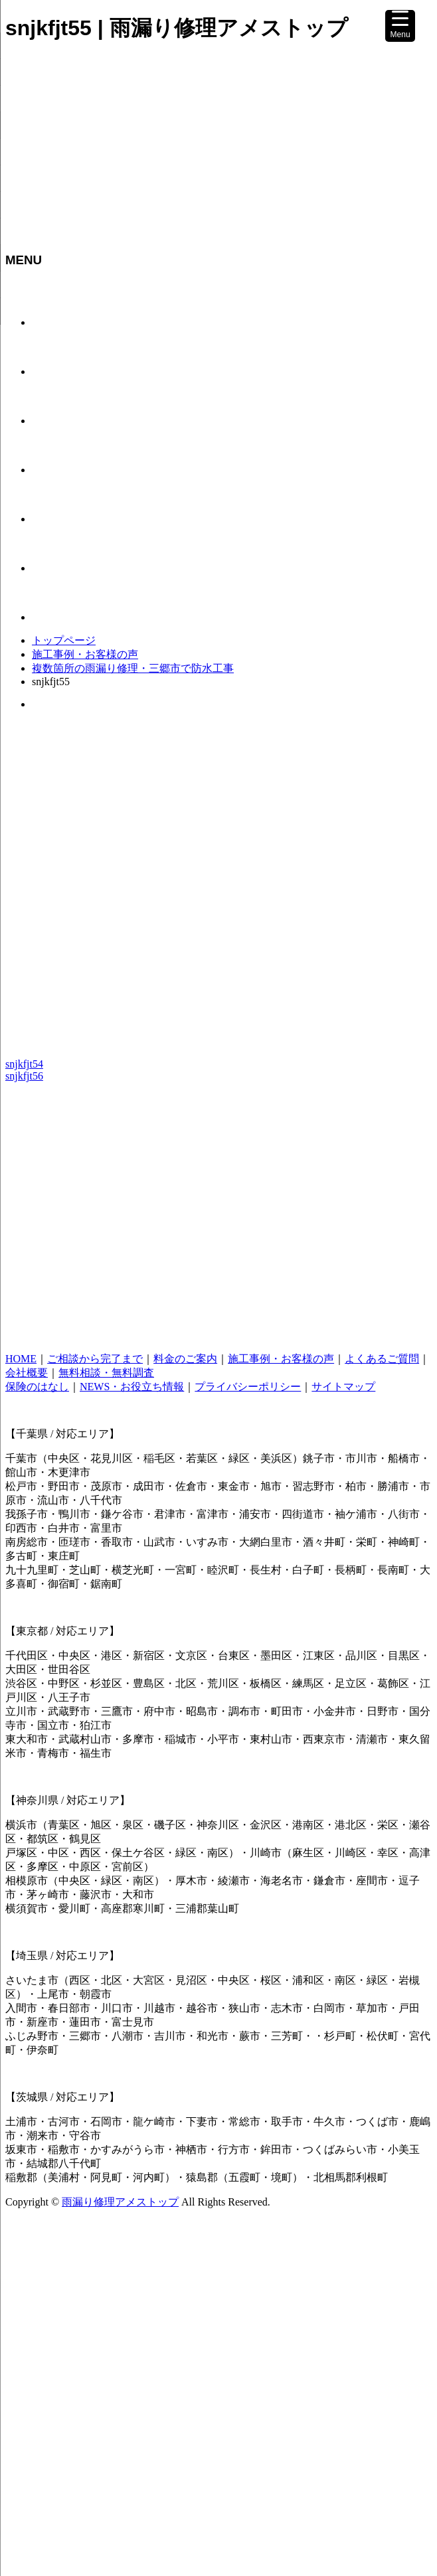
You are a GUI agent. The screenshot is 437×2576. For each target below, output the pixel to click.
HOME (21, 1358)
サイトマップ (343, 1386)
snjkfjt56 (24, 1076)
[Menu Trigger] (400, 26)
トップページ (64, 640)
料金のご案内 (185, 1358)
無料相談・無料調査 (106, 1372)
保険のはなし (37, 1386)
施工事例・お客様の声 (85, 654)
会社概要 (26, 1372)
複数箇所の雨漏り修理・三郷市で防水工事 (133, 668)
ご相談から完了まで (95, 1358)
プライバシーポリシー (248, 1386)
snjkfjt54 (24, 1064)
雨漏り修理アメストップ (120, 2202)
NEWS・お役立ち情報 (132, 1386)
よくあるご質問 (382, 1358)
